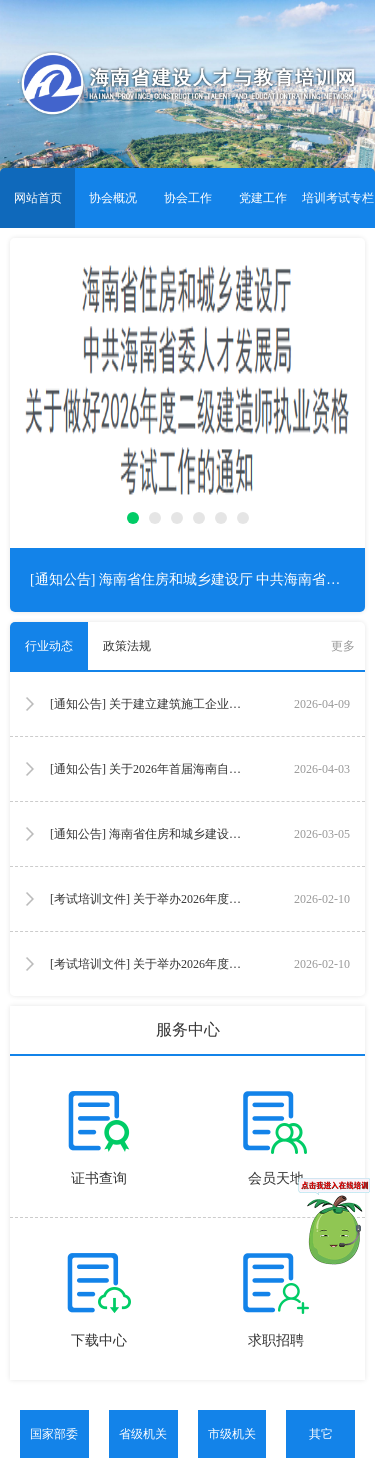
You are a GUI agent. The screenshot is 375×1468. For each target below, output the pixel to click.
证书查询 (99, 1178)
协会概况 (113, 198)
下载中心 (99, 1340)
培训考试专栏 (338, 198)
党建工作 (263, 198)
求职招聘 (276, 1340)
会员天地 (276, 1178)
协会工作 (188, 198)
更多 (343, 646)
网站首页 (38, 198)
